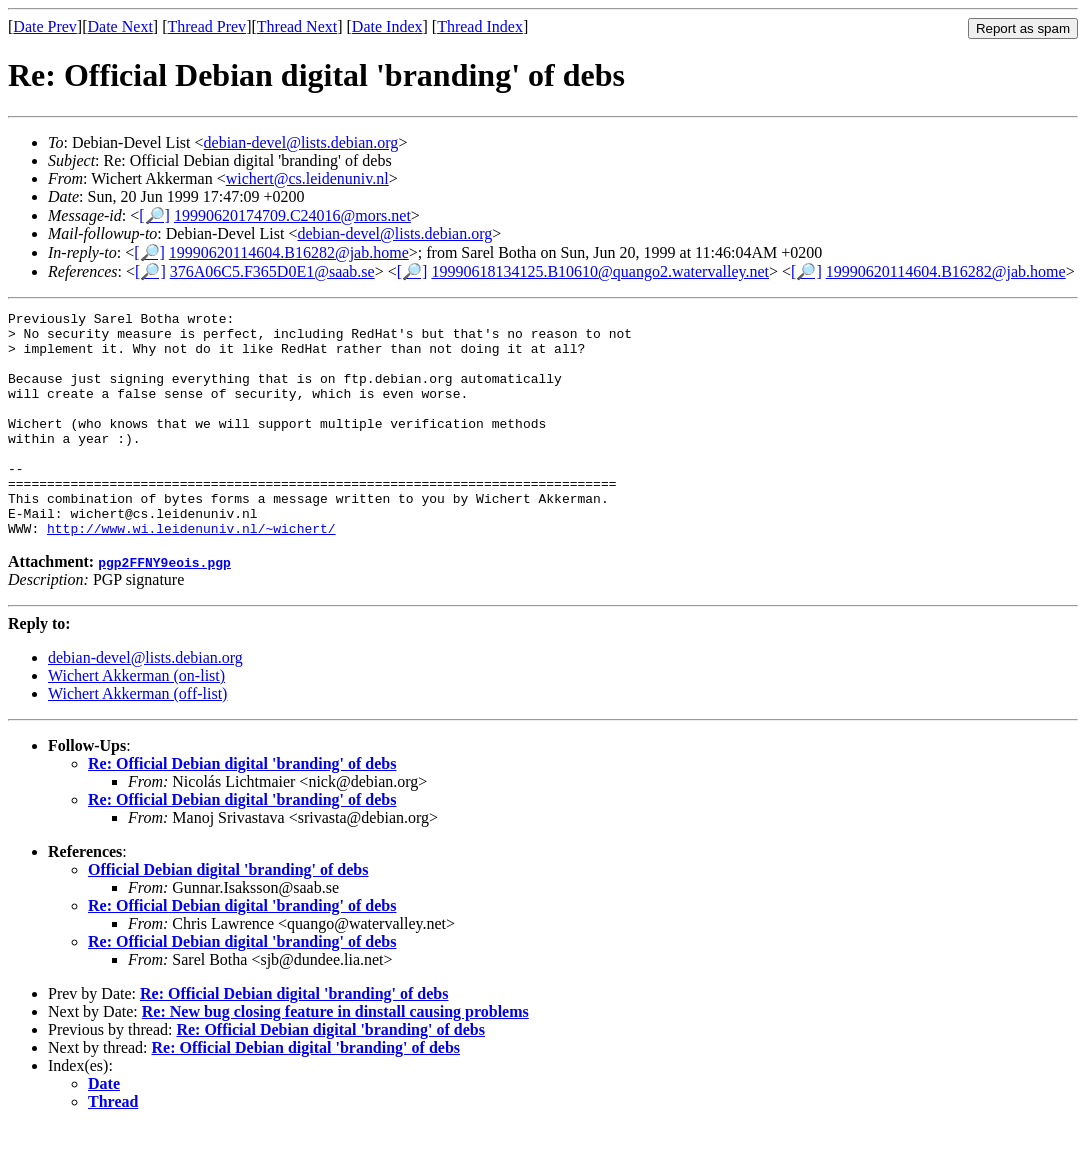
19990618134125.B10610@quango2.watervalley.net (600, 271)
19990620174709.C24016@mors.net (292, 215)
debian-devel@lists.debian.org (301, 142)
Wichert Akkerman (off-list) (137, 738)
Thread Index (480, 26)
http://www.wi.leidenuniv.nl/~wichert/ (191, 573)
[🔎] (154, 215)
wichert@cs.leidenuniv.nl (307, 178)
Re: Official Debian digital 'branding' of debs (242, 808)
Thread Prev (206, 26)
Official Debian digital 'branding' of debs (228, 914)
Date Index (387, 26)
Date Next (120, 26)
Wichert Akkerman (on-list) (136, 720)
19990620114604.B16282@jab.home (289, 252)
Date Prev (45, 26)
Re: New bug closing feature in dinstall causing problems (335, 1056)
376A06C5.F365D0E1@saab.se (272, 271)
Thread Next (297, 26)
